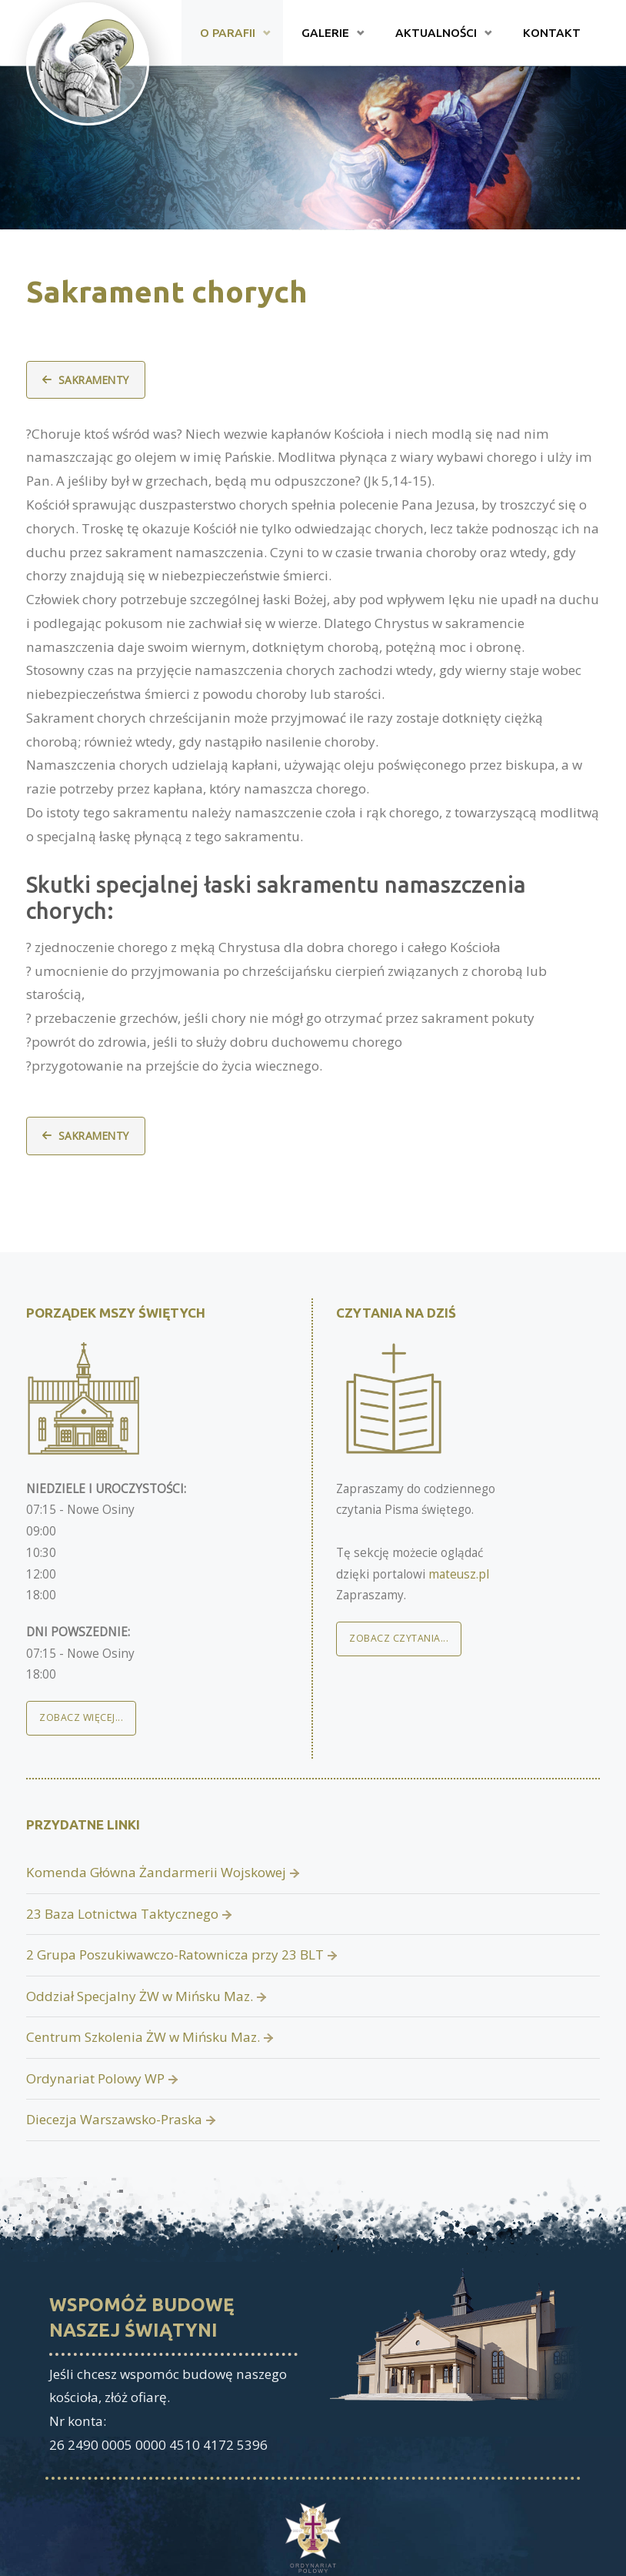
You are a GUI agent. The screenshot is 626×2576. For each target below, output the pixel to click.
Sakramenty (93, 380)
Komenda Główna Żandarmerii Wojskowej (156, 1872)
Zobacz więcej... (81, 1717)
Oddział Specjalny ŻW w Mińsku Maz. (139, 1996)
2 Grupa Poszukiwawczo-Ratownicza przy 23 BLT (175, 1954)
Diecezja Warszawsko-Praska (114, 2119)
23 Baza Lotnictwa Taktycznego (122, 1914)
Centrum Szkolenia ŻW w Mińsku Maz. (143, 2037)
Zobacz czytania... (398, 1638)
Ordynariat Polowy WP (95, 2078)
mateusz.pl (458, 1574)
